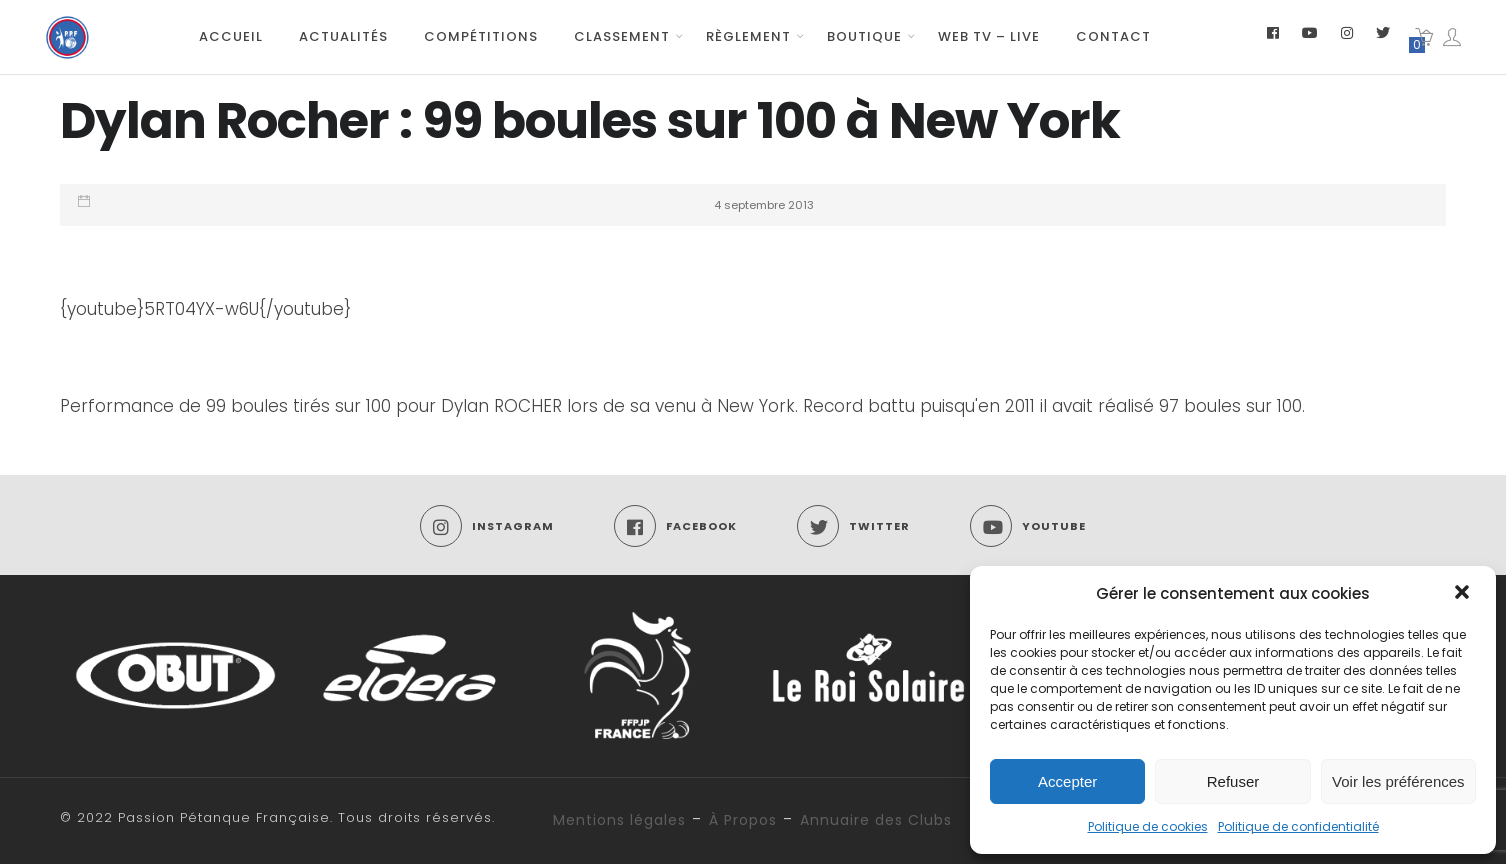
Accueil (231, 36)
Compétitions (481, 36)
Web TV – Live (989, 36)
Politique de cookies (1148, 826)
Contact (1113, 36)
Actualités (343, 36)
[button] (1464, 594)
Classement (622, 36)
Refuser (1233, 781)
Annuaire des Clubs (876, 820)
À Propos (743, 820)
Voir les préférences (1398, 781)
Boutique (864, 36)
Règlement (748, 36)
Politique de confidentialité (1298, 826)
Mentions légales (619, 820)
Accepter (1067, 781)
